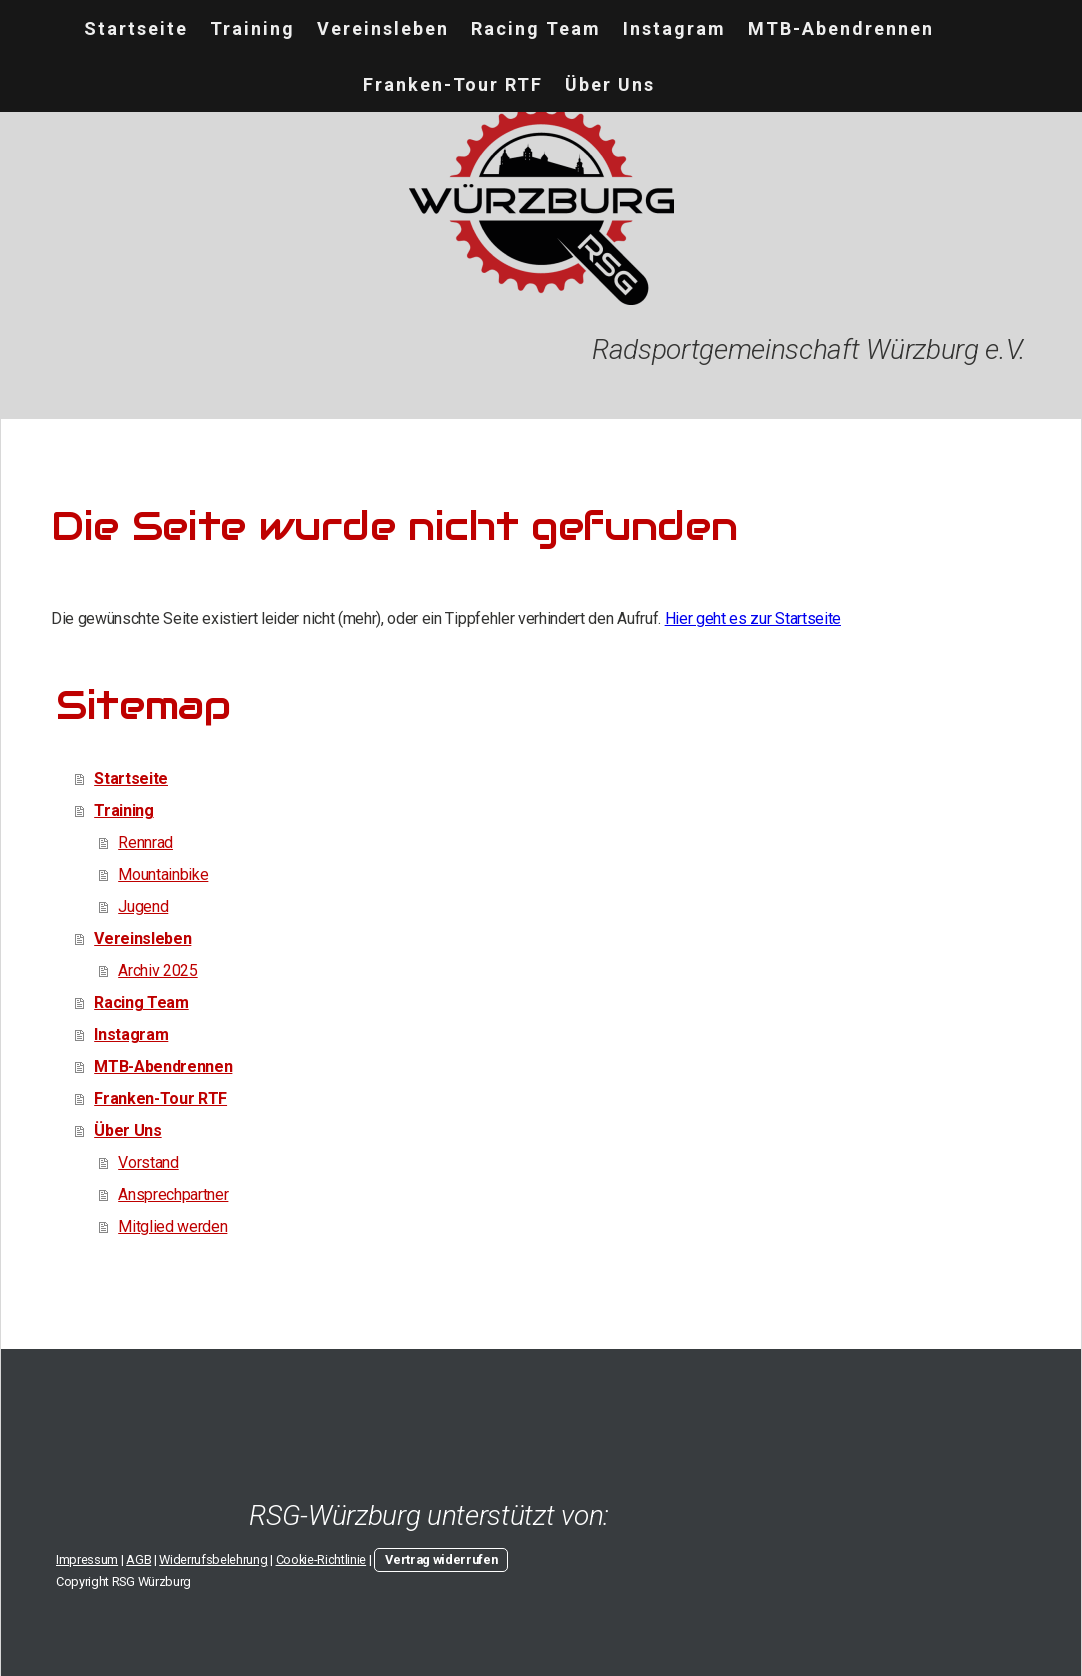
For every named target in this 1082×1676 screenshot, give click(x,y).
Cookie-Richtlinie (321, 1559)
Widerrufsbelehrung (213, 1559)
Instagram (674, 28)
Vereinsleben (383, 28)
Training (252, 28)
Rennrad (145, 842)
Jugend (143, 906)
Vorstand (148, 1162)
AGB (138, 1559)
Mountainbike (163, 874)
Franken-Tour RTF (453, 84)
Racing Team (536, 28)
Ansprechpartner (173, 1194)
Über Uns (610, 84)
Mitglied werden (172, 1226)
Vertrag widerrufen (441, 1559)
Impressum (87, 1559)
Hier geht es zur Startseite (753, 618)
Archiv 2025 (157, 970)
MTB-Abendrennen (841, 28)
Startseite (136, 28)
